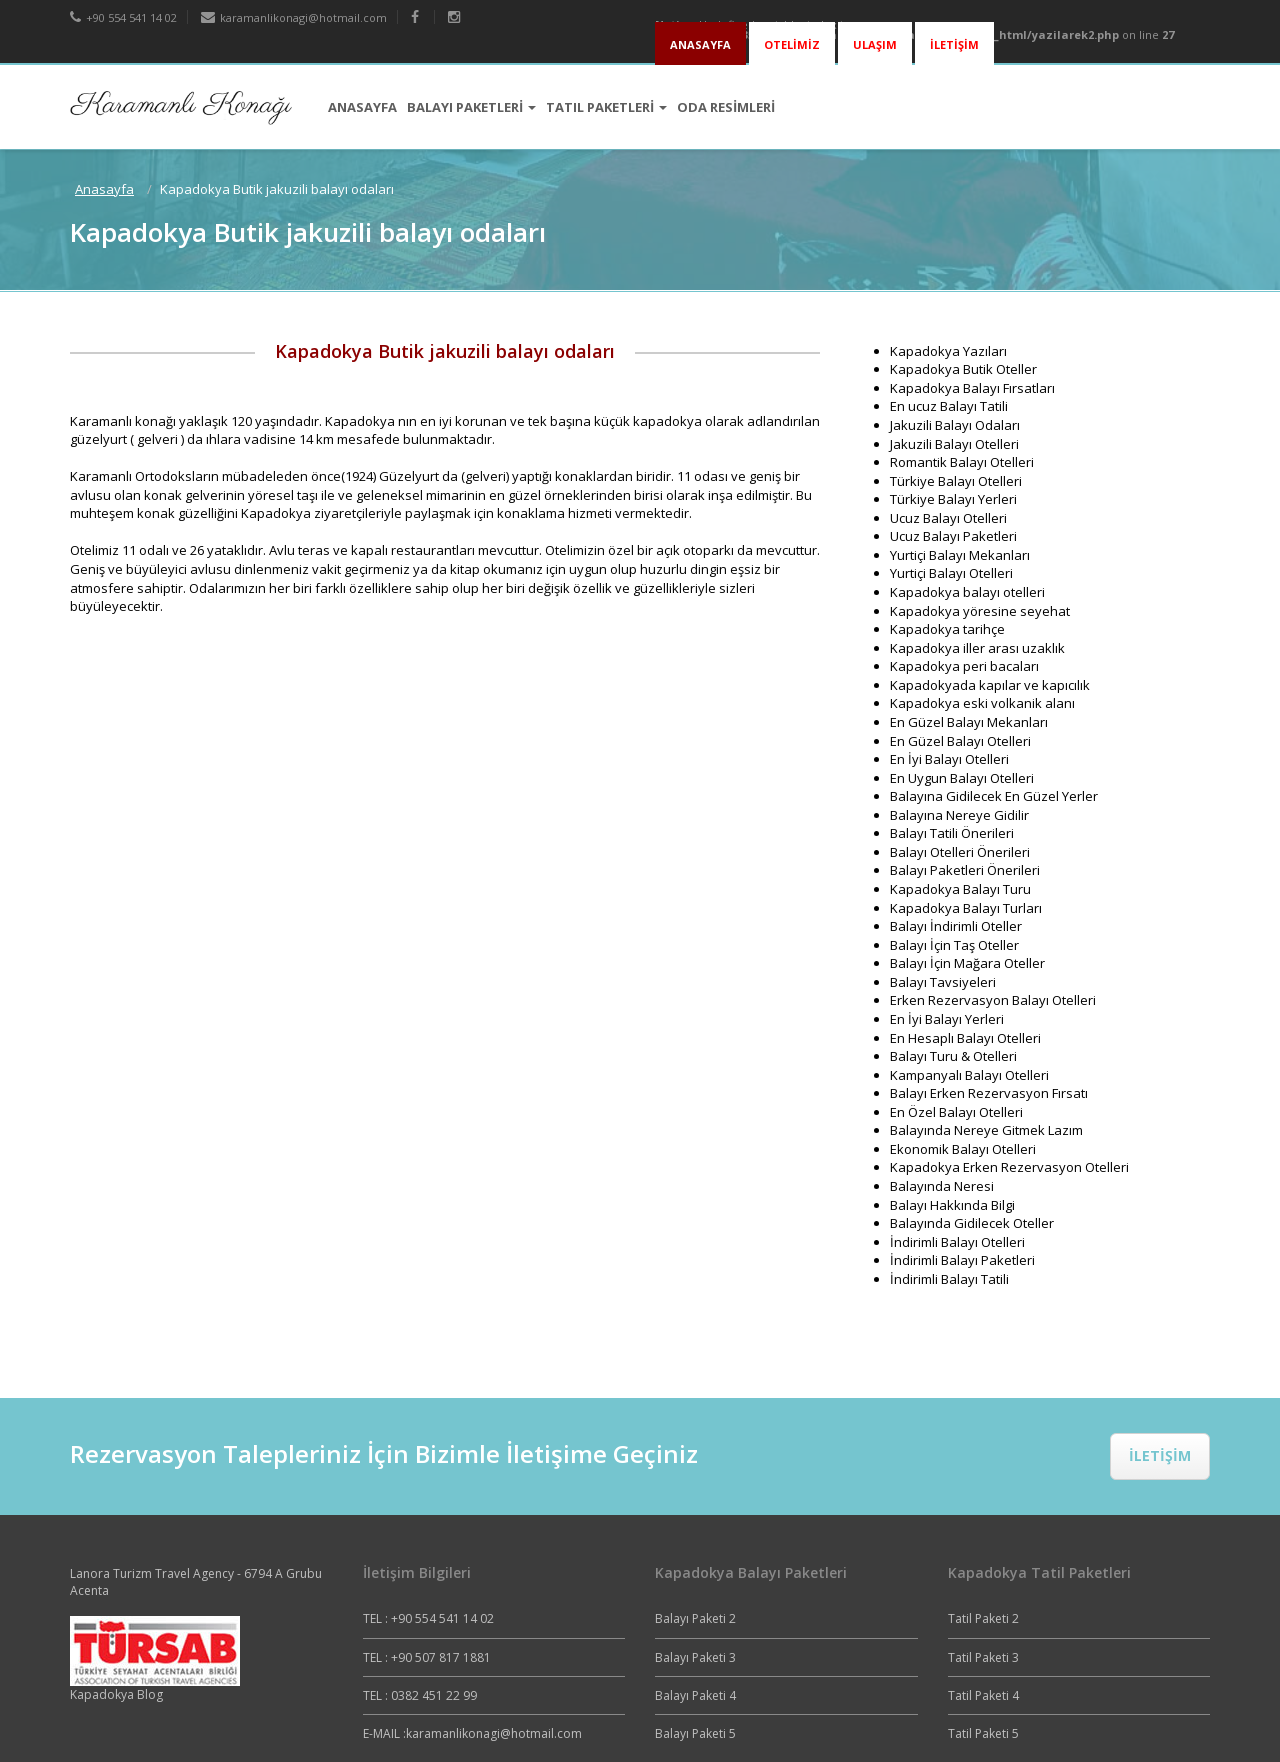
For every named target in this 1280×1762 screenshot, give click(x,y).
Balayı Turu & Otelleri (953, 1056)
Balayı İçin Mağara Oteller (967, 963)
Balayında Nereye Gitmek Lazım (986, 1130)
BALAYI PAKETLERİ (471, 107)
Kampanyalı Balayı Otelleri (969, 1075)
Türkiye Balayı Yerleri (953, 499)
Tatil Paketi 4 (983, 1695)
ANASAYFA (700, 44)
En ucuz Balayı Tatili (949, 406)
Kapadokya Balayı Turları (966, 908)
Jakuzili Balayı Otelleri (954, 444)
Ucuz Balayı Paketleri (953, 536)
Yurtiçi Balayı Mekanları (960, 555)
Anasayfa (104, 189)
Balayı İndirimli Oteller (956, 926)
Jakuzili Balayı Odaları (955, 425)
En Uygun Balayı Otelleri (962, 778)
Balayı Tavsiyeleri (943, 982)
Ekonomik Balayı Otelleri (963, 1149)
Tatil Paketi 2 (983, 1618)
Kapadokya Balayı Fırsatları (972, 388)
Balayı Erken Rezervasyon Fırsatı (989, 1093)
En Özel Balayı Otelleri (956, 1112)
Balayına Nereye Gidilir (959, 815)
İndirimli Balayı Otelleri (957, 1242)
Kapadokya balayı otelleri (967, 592)
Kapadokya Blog (116, 1694)
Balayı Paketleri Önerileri (965, 870)
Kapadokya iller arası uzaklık (977, 648)
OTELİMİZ (792, 44)
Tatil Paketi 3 (983, 1657)
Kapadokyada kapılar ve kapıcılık (990, 685)
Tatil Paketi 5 (983, 1733)
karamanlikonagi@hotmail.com (294, 17)
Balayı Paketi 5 (695, 1733)
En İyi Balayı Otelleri (949, 759)
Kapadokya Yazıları (948, 351)
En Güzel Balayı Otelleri (960, 741)
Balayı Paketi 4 (695, 1695)
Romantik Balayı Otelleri (962, 462)
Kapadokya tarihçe (947, 629)
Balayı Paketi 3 (695, 1657)
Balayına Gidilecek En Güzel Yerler (994, 796)
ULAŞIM (875, 44)
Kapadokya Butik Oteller (963, 369)
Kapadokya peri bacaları (964, 666)
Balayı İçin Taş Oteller (954, 945)
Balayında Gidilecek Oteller (972, 1223)
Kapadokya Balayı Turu (960, 889)
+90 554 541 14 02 (123, 17)
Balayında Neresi (942, 1186)
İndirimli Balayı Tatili (949, 1279)
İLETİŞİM (954, 44)
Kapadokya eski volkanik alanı (982, 703)
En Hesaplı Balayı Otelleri (965, 1038)
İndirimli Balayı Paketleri (962, 1260)
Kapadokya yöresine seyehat (980, 611)
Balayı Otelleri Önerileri (960, 852)
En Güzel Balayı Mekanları (969, 722)
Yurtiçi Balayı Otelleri (951, 573)
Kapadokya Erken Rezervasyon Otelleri (1009, 1167)
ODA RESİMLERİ (726, 107)
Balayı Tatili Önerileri (952, 833)
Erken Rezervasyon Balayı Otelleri (993, 1000)
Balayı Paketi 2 (695, 1618)
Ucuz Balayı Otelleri (948, 518)
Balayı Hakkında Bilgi (952, 1205)
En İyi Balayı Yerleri (947, 1019)
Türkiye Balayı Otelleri (956, 481)
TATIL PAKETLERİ (606, 107)
